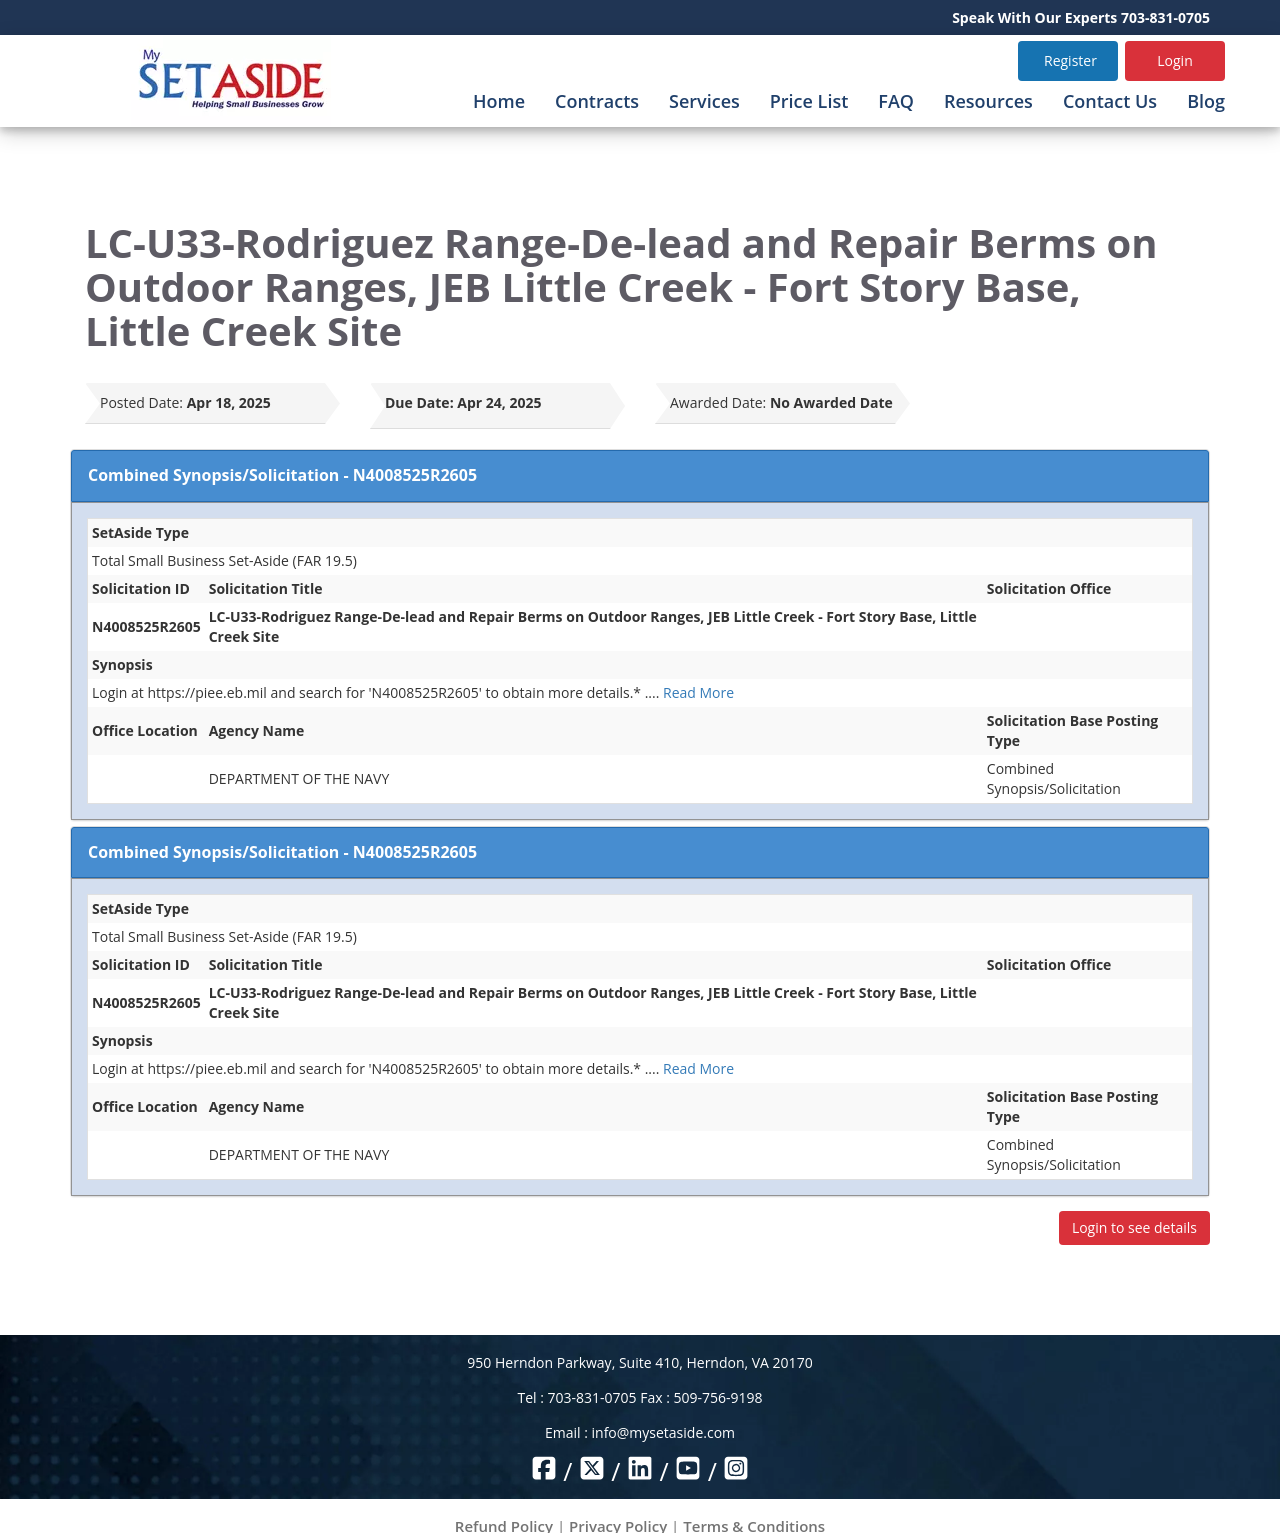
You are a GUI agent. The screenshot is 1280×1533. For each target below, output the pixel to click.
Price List (809, 101)
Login (1174, 60)
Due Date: (419, 402)
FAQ (896, 101)
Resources (988, 101)
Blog (1206, 101)
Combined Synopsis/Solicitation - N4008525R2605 (282, 475)
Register (1070, 60)
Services (704, 101)
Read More (698, 692)
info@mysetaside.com (663, 1432)
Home (499, 101)
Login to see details (1134, 1227)
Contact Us (1110, 101)
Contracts (597, 101)
